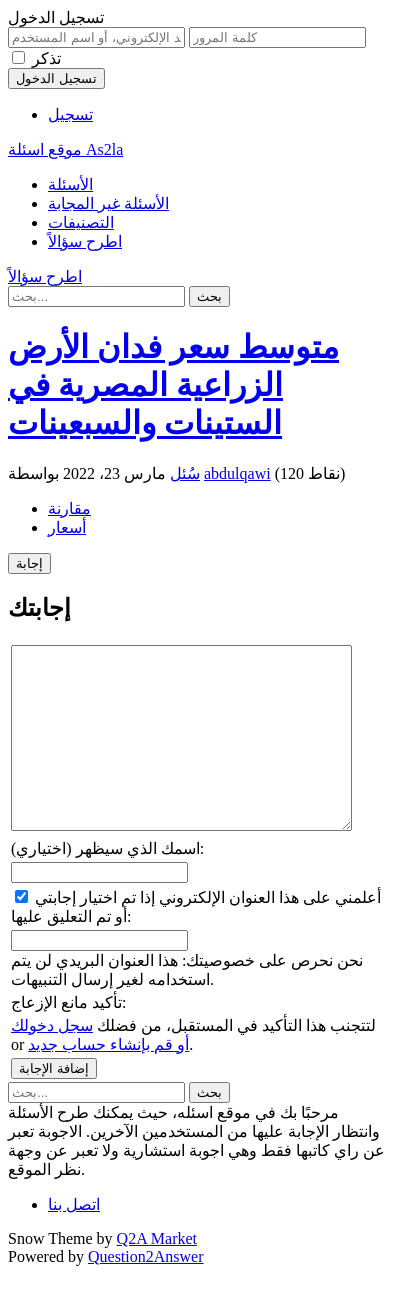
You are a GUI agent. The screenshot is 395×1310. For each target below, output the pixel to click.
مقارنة (69, 508)
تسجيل (70, 114)
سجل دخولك (52, 1061)
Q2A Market (157, 1274)
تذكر (46, 58)
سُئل (185, 473)
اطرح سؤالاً (85, 241)
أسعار (67, 527)
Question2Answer (146, 1292)
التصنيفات (81, 222)
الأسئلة (70, 184)
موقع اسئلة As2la (65, 149)
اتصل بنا (74, 1240)
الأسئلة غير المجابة (108, 203)
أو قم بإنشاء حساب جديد (108, 1080)
